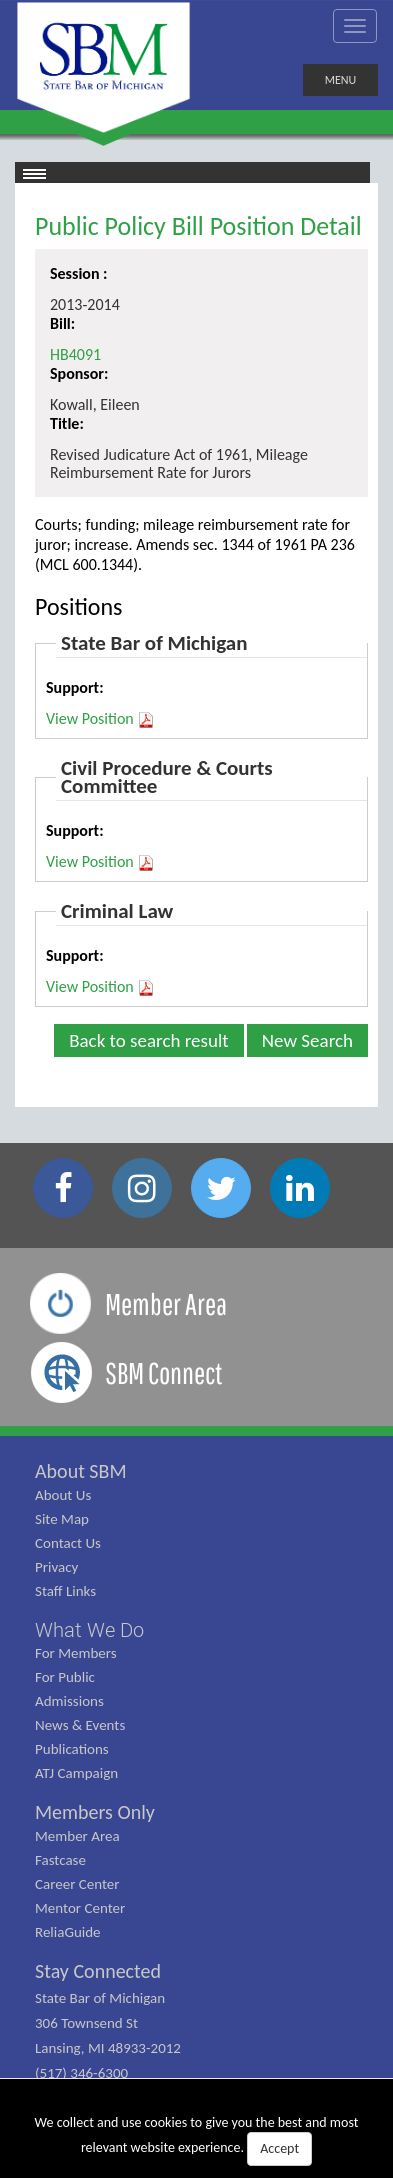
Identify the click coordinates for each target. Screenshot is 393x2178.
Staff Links (65, 1591)
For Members (76, 1653)
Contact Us (68, 1543)
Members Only (95, 1812)
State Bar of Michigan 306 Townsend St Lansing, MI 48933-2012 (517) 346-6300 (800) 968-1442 (108, 2048)
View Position (100, 719)
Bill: (62, 323)
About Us (63, 1495)
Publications (72, 1749)
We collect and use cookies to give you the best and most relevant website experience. (197, 2140)
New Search (307, 1040)
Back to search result (149, 1040)
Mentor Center (80, 1908)
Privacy (56, 1567)
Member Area (77, 1836)
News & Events (80, 1725)
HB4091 (75, 354)
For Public (65, 1677)
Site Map (62, 1519)
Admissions (69, 1701)
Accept (279, 2148)
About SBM (81, 1471)
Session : (79, 273)
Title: (67, 423)
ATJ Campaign (76, 1773)
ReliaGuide (68, 1932)
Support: (75, 687)
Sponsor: (79, 373)
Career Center (77, 1884)
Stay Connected (98, 1971)
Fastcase (60, 1860)
